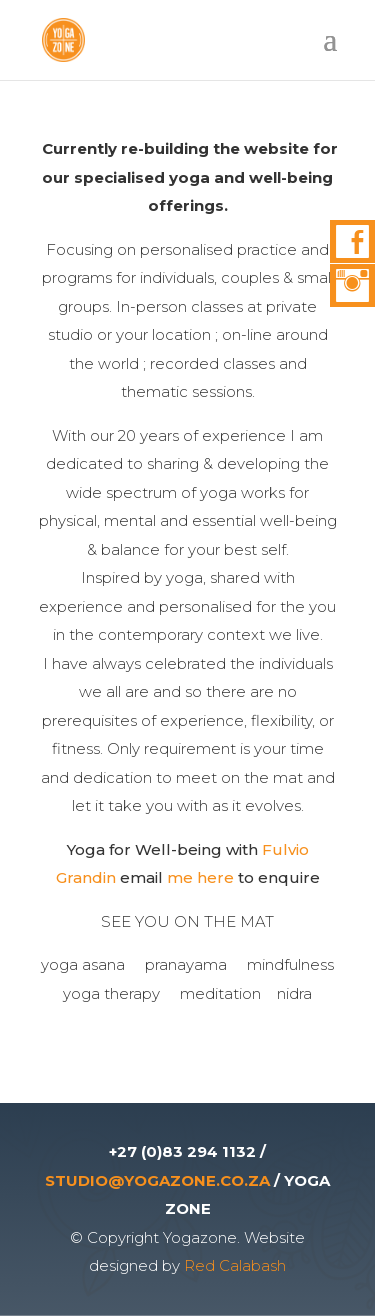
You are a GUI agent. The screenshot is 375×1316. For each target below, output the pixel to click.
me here (202, 877)
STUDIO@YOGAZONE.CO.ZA (157, 1180)
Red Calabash (235, 1265)
